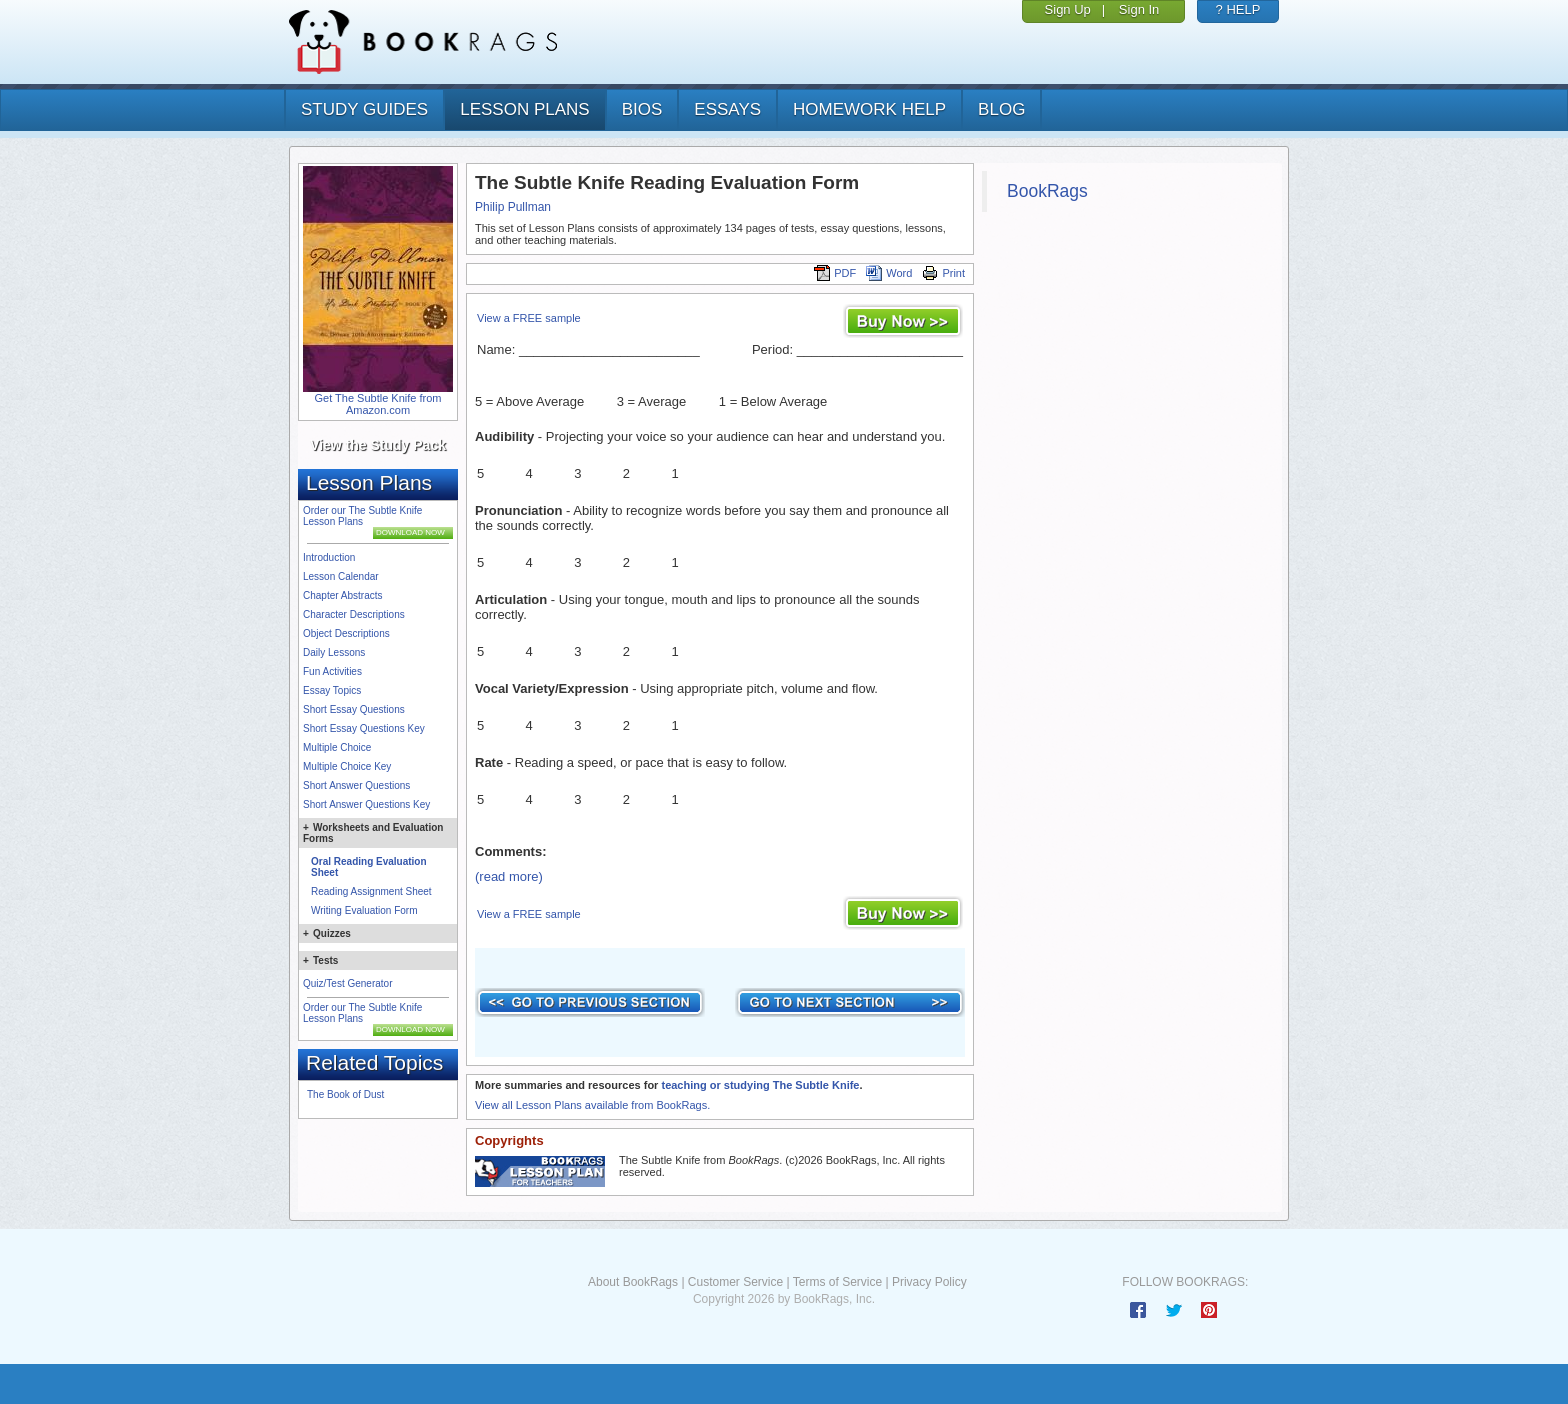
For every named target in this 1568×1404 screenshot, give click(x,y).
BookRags (1047, 191)
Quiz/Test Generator (347, 983)
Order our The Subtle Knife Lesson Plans (362, 516)
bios (642, 109)
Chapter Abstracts (342, 595)
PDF (835, 273)
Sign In (1139, 9)
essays (727, 109)
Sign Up (1068, 9)
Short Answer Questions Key (366, 804)
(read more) (509, 876)
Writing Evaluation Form (364, 910)
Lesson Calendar (341, 576)
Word (889, 273)
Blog (1001, 109)
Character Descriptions (354, 614)
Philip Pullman (513, 207)
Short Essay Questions (354, 709)
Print (943, 273)
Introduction (329, 557)
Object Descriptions (346, 633)
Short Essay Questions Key (364, 728)
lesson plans (524, 109)
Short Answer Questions (356, 785)
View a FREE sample (529, 318)
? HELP (1238, 9)
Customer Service (735, 1282)
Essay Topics (332, 690)
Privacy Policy (929, 1282)
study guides (364, 109)
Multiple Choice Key (347, 766)
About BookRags (633, 1282)
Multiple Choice (337, 747)
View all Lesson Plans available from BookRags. (592, 1105)
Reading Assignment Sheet (371, 891)
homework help (869, 109)
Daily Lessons (334, 652)
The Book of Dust (345, 1094)
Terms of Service (837, 1282)
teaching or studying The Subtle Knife (760, 1085)
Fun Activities (332, 671)
